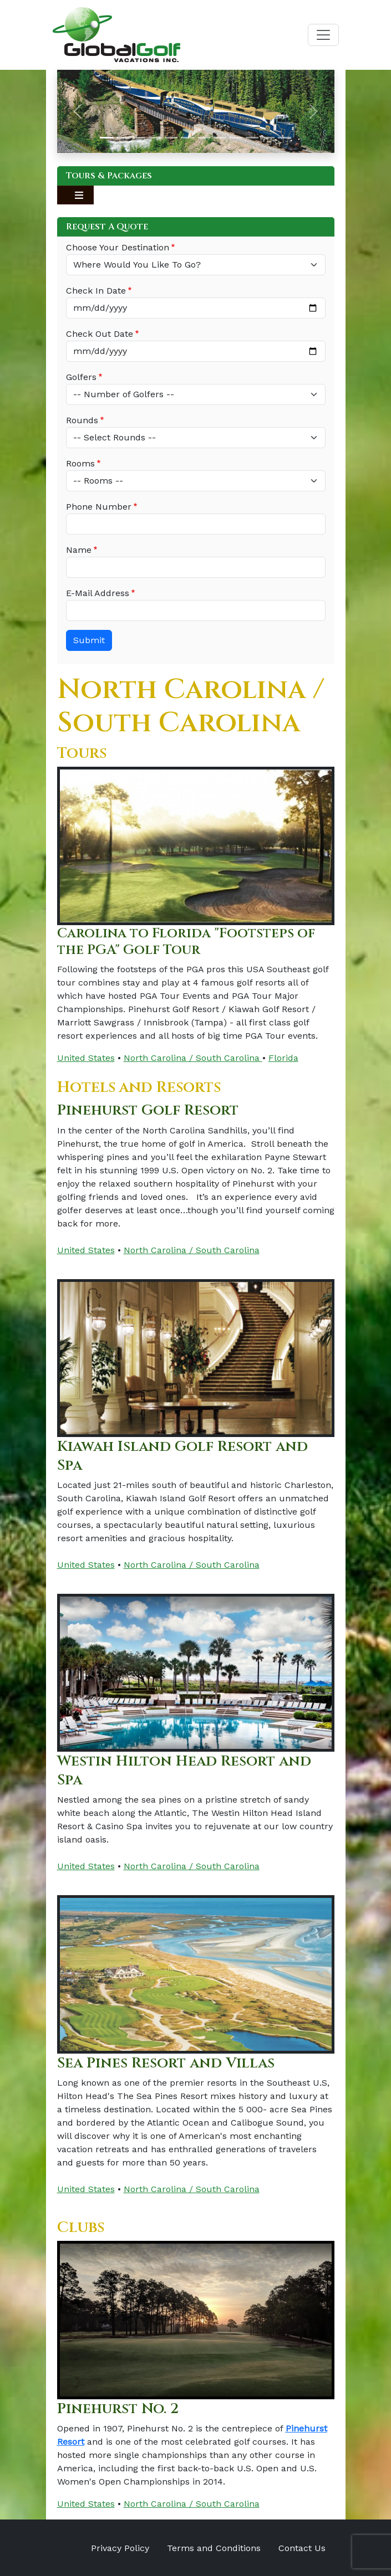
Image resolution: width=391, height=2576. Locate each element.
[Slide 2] (122, 137)
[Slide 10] (252, 137)
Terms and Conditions (214, 2547)
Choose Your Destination (117, 247)
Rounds (82, 420)
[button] (78, 111)
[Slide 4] (155, 137)
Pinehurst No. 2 (121, 2407)
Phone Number (98, 506)
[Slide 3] (139, 137)
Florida (283, 1058)
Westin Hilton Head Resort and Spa (190, 1770)
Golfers (81, 377)
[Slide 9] (236, 137)
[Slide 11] (268, 137)
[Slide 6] (187, 137)
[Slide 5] (171, 137)
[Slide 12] (284, 137)
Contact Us (302, 2547)
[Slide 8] (220, 137)
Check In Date (96, 290)
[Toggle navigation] (323, 35)
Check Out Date (99, 334)
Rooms (80, 463)
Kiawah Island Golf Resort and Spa (186, 1455)
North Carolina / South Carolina (193, 1058)
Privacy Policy (120, 2547)
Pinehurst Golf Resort (152, 1110)
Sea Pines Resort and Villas (170, 2061)
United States (86, 1058)
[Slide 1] (106, 137)
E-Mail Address (97, 593)
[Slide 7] (203, 137)
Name (79, 550)
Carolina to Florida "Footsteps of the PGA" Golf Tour (189, 941)
